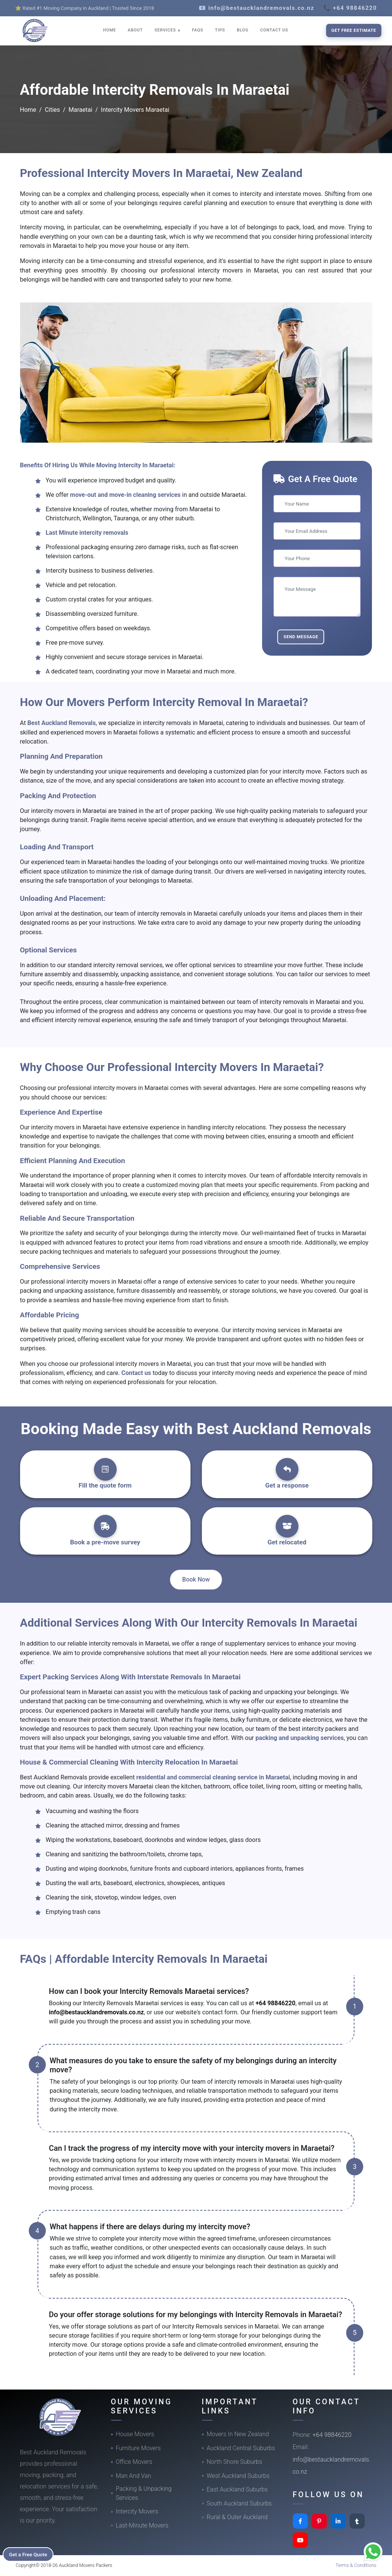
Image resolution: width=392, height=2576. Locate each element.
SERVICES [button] (166, 30)
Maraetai (80, 109)
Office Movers (134, 2461)
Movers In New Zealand (238, 2434)
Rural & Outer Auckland (237, 2517)
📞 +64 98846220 (350, 8)
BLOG (242, 30)
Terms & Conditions (356, 2565)
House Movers (135, 2434)
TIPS (220, 30)
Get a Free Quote (31, 2554)
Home (28, 109)
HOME (109, 30)
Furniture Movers (138, 2448)
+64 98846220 (275, 2003)
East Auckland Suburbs (237, 2489)
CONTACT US (274, 30)
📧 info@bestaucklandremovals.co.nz (256, 8)
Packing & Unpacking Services (144, 2493)
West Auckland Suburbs (238, 2475)
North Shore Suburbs (234, 2461)
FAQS (197, 30)
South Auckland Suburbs (239, 2503)
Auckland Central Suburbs (241, 2448)
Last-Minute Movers (142, 2525)
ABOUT (135, 30)
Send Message (300, 636)
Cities (52, 109)
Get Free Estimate (353, 30)
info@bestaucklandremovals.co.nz (96, 2012)
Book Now (196, 1579)
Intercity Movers (137, 2511)
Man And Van (133, 2475)
